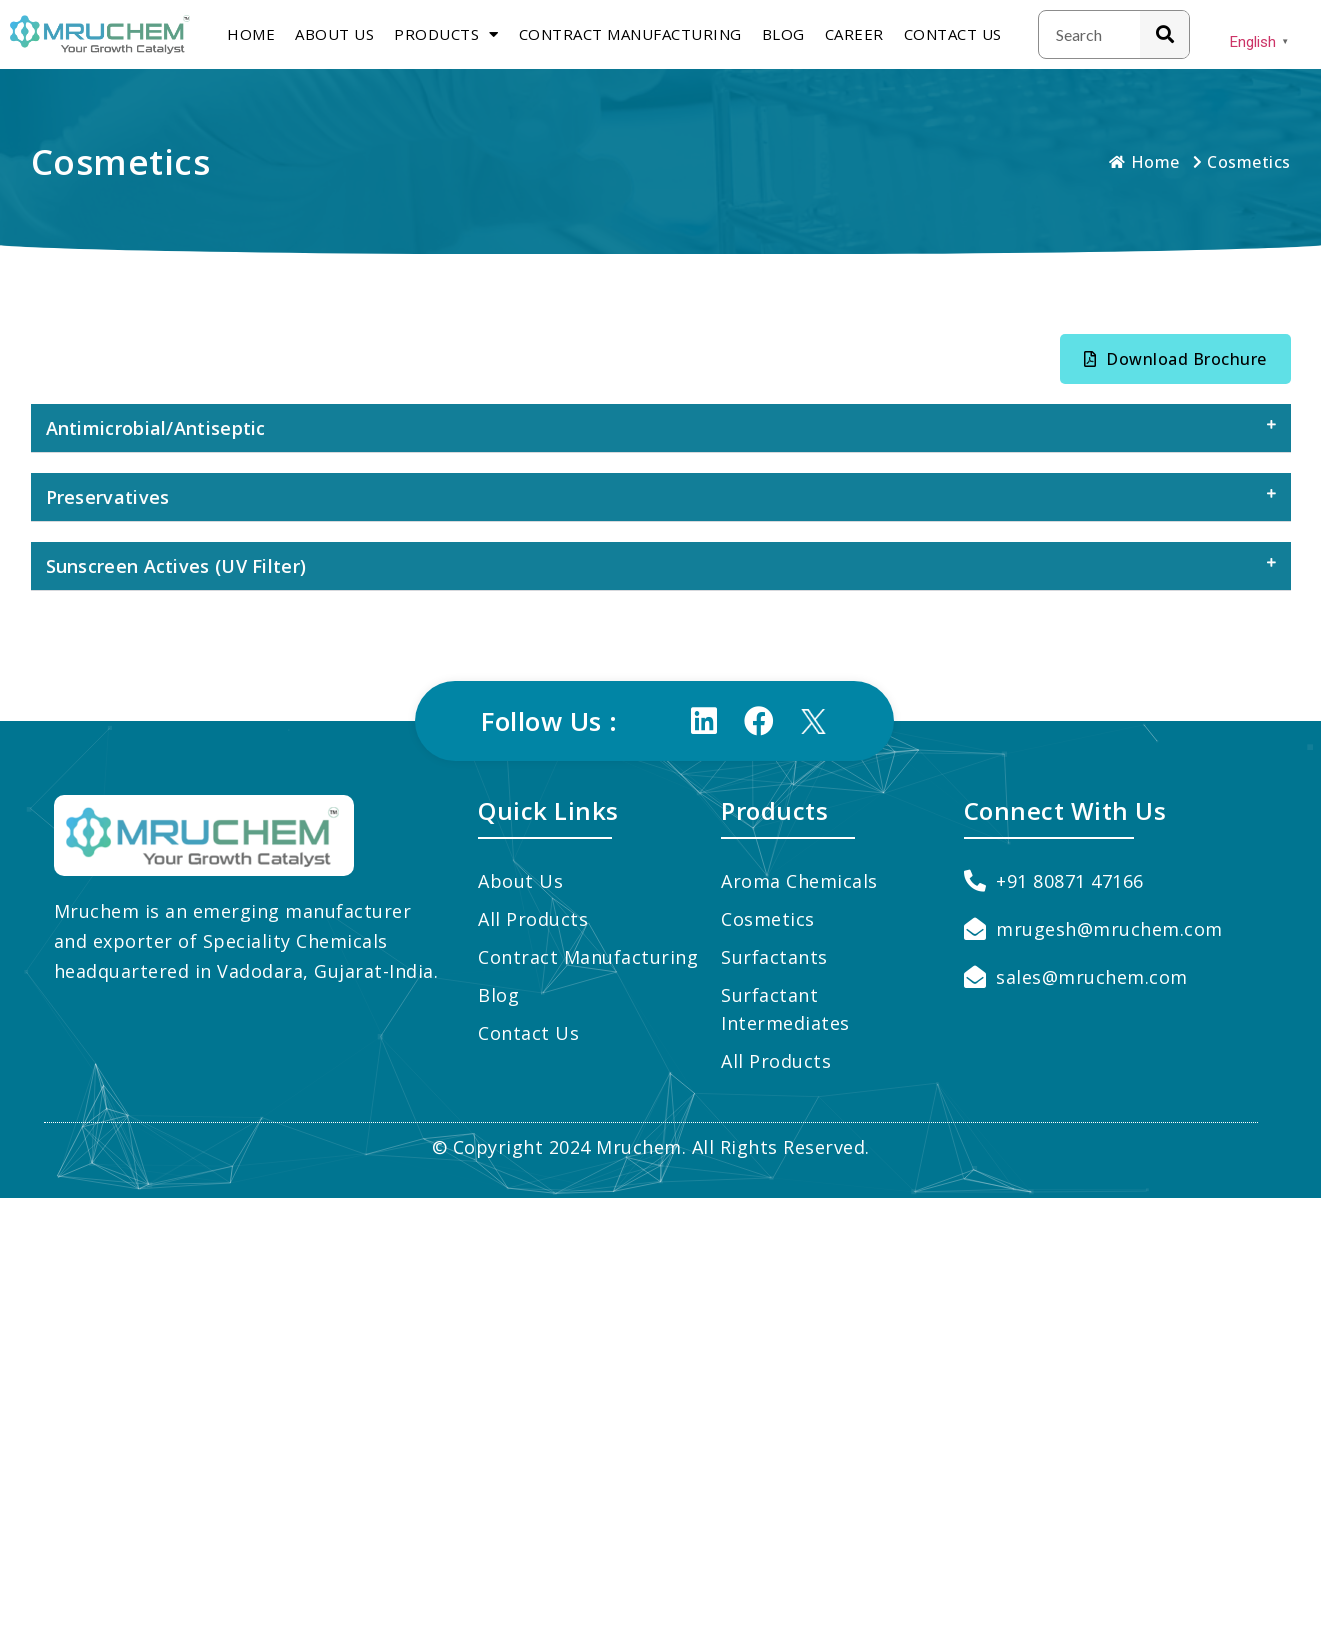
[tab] (661, 428)
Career (854, 34)
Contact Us (953, 34)
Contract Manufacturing (630, 34)
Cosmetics (768, 919)
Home (251, 34)
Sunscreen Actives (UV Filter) (176, 566)
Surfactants (774, 957)
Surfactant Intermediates (785, 1009)
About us (334, 34)
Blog (783, 34)
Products (446, 34)
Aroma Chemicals (799, 881)
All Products (533, 919)
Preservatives (108, 497)
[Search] (1164, 34)
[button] (1175, 359)
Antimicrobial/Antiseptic (156, 428)
